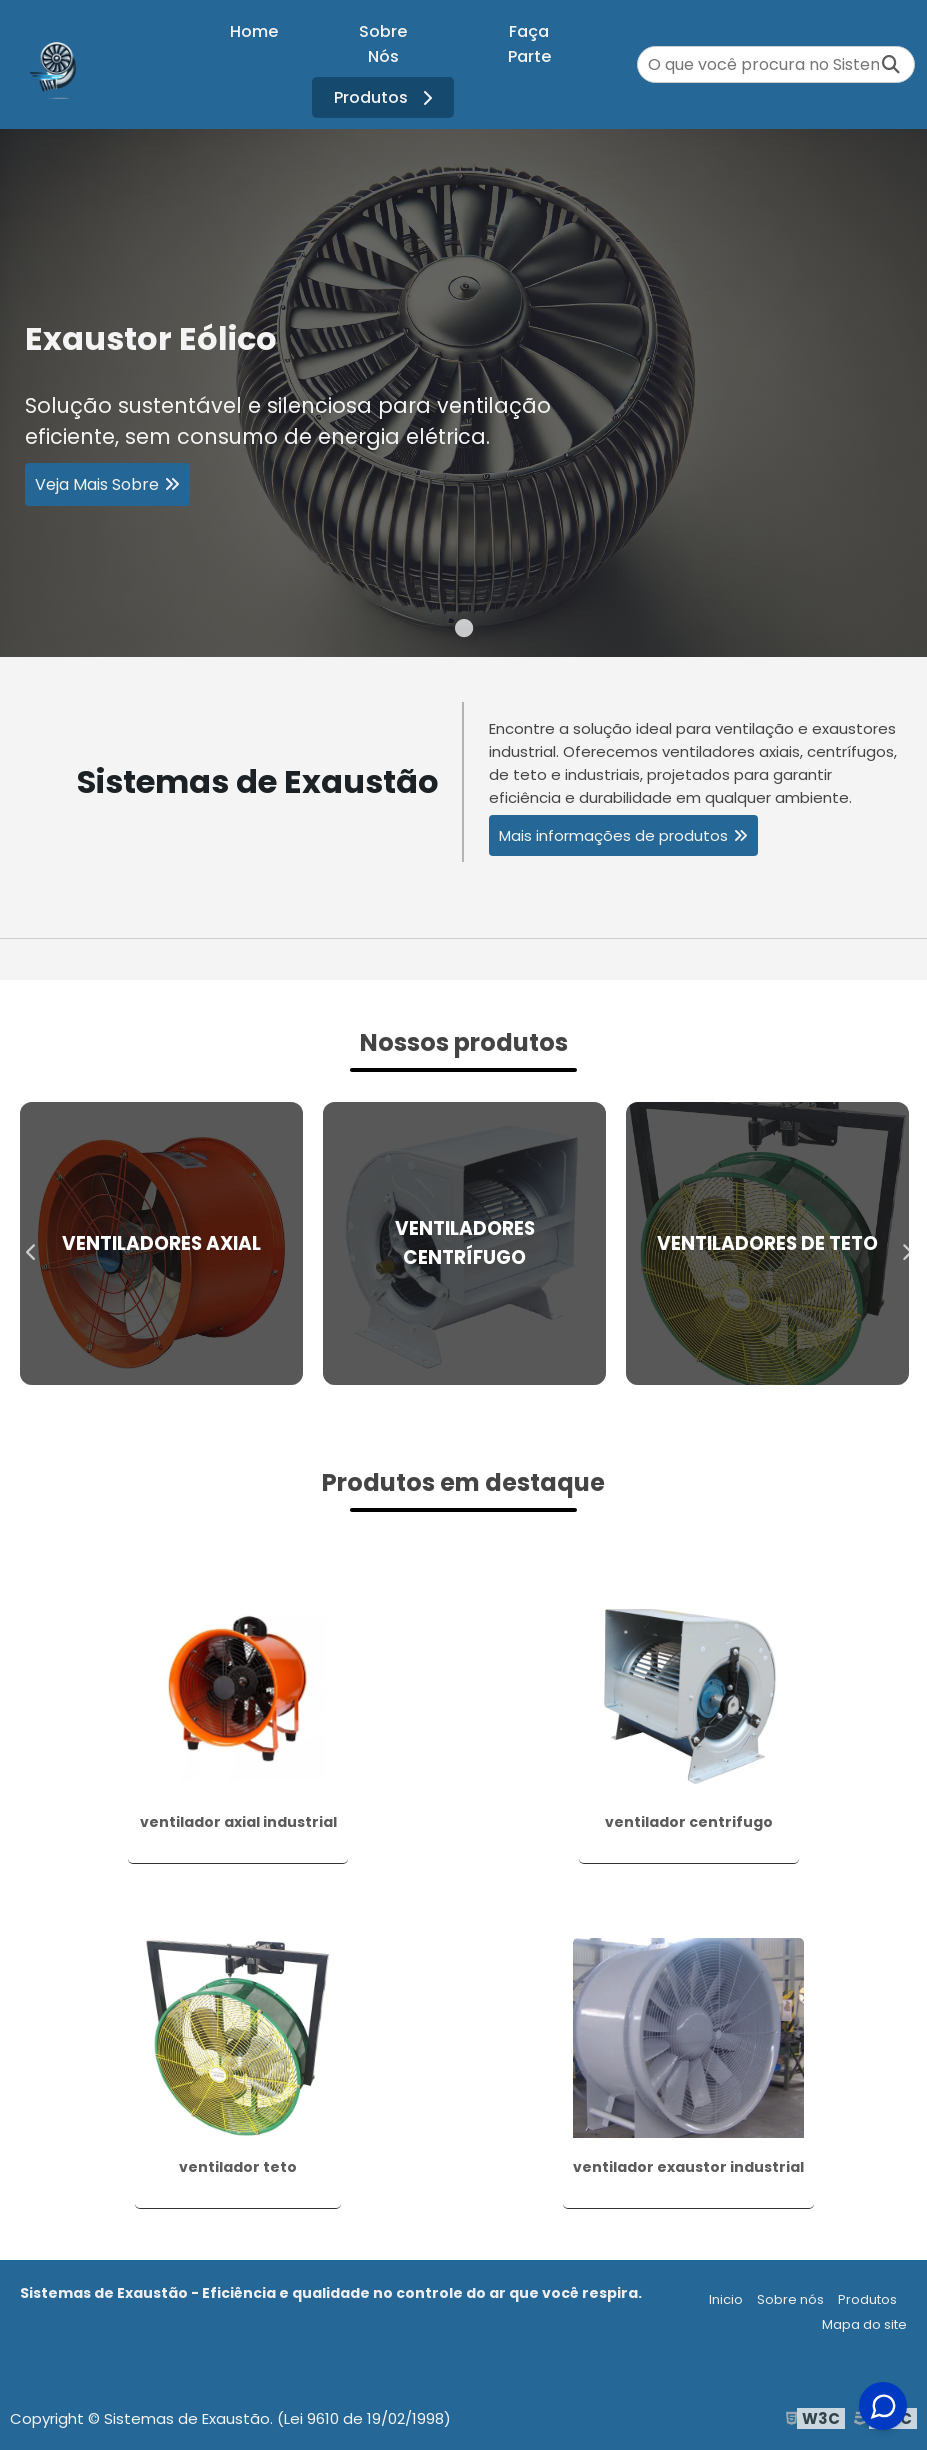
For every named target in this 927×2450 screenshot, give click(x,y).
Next (901, 1243)
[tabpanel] (463, 393)
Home (254, 31)
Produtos (386, 97)
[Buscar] (891, 64)
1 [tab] (464, 632)
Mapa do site (864, 2324)
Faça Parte (529, 44)
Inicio (726, 2299)
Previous (26, 1243)
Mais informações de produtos (613, 835)
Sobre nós (790, 2299)
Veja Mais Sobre (97, 487)
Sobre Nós (383, 44)
